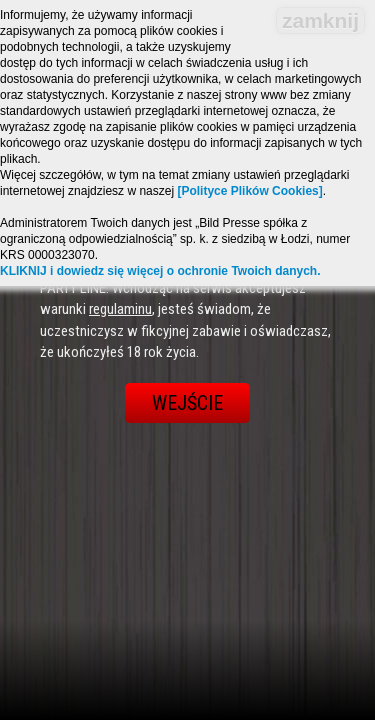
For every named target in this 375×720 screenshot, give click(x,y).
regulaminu (120, 309)
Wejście (187, 403)
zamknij (320, 20)
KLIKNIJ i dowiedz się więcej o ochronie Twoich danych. (160, 271)
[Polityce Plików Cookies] (249, 191)
